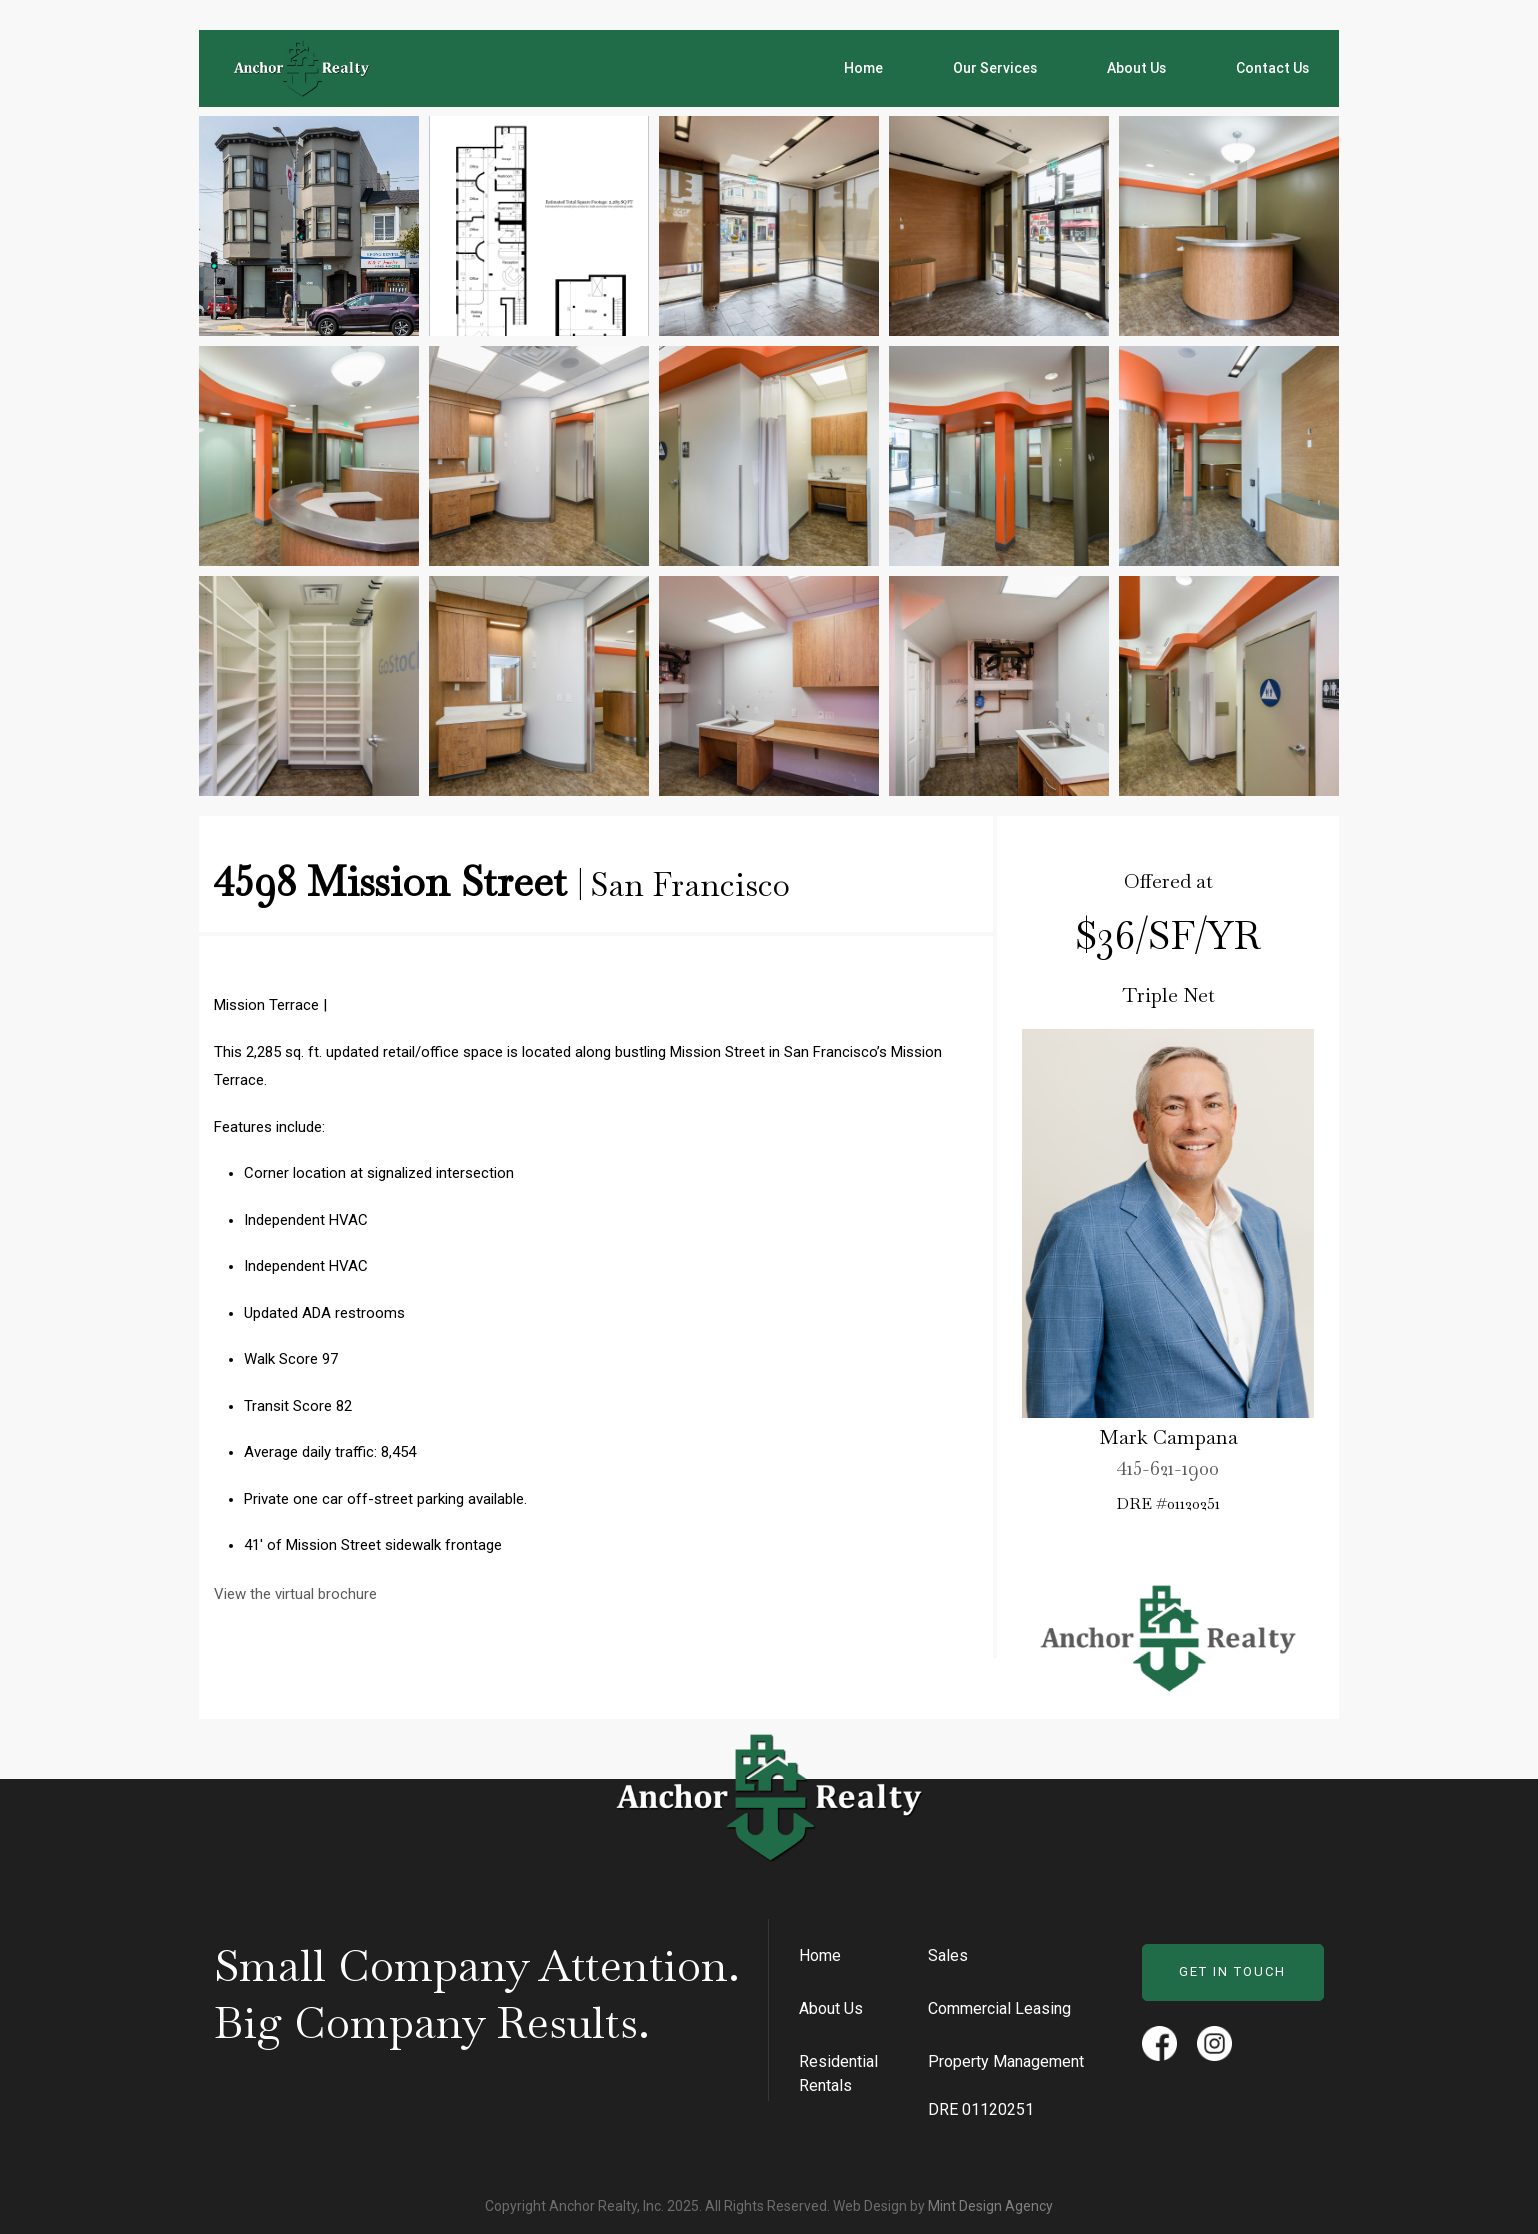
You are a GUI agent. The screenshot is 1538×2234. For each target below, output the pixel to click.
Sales (948, 1955)
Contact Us (1272, 68)
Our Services (995, 68)
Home (863, 68)
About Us (1136, 68)
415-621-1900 (1168, 1471)
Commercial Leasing (999, 2008)
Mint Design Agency (990, 2206)
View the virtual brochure (295, 1594)
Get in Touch (1232, 1971)
